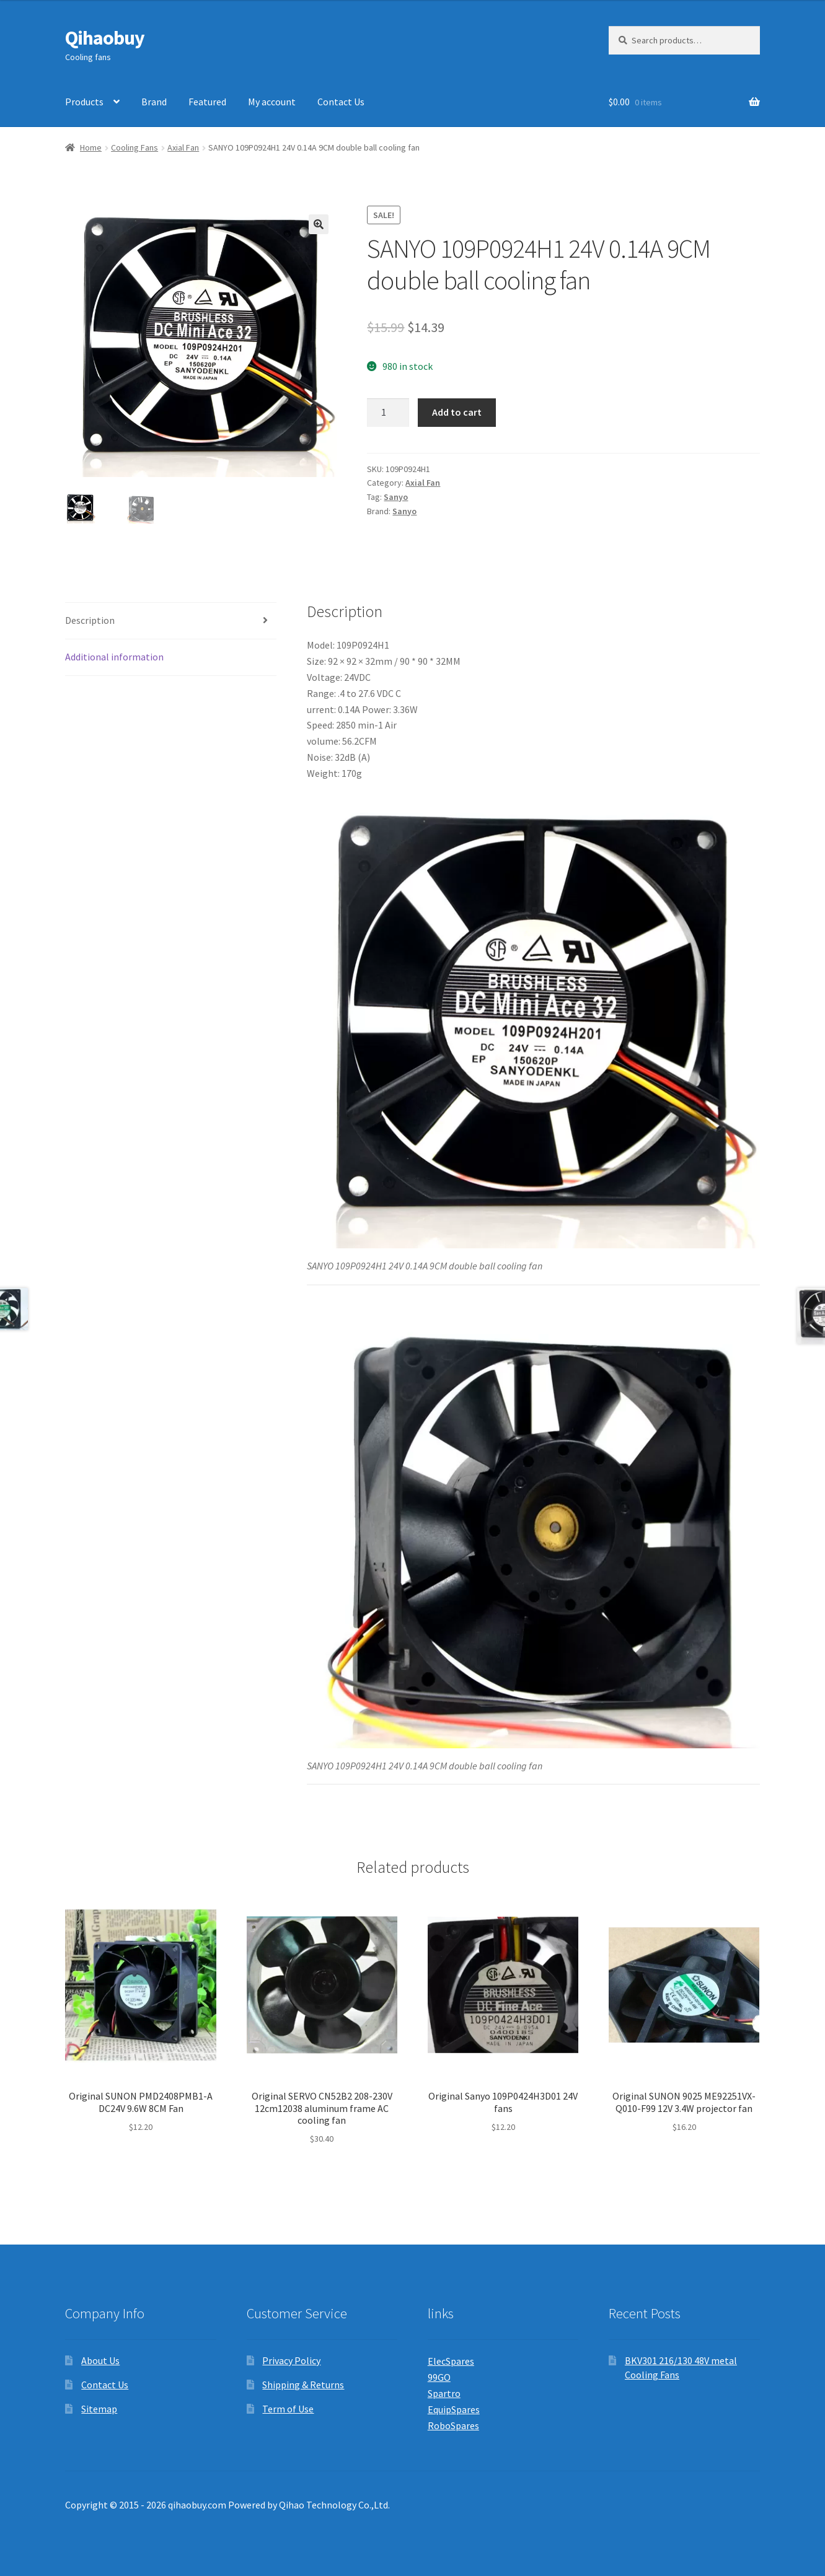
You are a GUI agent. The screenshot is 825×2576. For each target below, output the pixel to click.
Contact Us (340, 101)
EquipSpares (454, 2409)
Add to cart (457, 412)
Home (91, 147)
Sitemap (99, 2409)
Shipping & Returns (303, 2384)
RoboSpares (453, 2425)
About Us (100, 2360)
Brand (154, 101)
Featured (207, 101)
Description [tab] (90, 620)
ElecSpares (451, 2361)
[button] (319, 224)
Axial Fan (183, 147)
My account (272, 101)
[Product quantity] (388, 412)
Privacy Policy (291, 2360)
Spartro (444, 2393)
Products (84, 101)
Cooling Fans (134, 147)
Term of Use (288, 2409)
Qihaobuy (104, 37)
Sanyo (396, 496)
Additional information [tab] (114, 657)
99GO (439, 2377)
